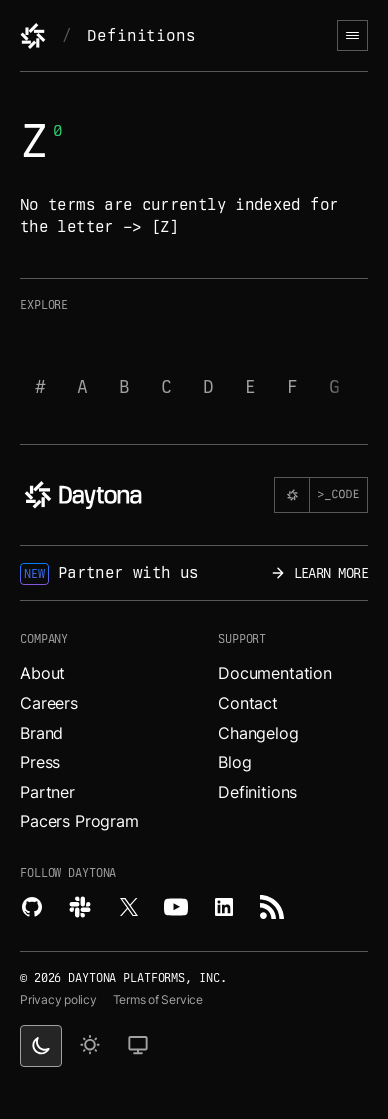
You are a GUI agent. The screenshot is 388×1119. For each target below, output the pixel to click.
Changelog (258, 733)
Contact (248, 703)
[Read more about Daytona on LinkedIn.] (224, 907)
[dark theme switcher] (41, 1046)
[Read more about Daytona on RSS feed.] (272, 907)
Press (40, 762)
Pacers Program (79, 821)
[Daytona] (33, 36)
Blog (234, 762)
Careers (49, 703)
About (42, 673)
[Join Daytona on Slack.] (80, 907)
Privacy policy (58, 999)
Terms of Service (158, 999)
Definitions (141, 35)
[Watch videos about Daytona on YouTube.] (176, 907)
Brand (41, 733)
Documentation (275, 673)
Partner (47, 792)
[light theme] (90, 1046)
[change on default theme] (138, 1046)
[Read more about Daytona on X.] (128, 907)
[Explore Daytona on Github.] (32, 907)
